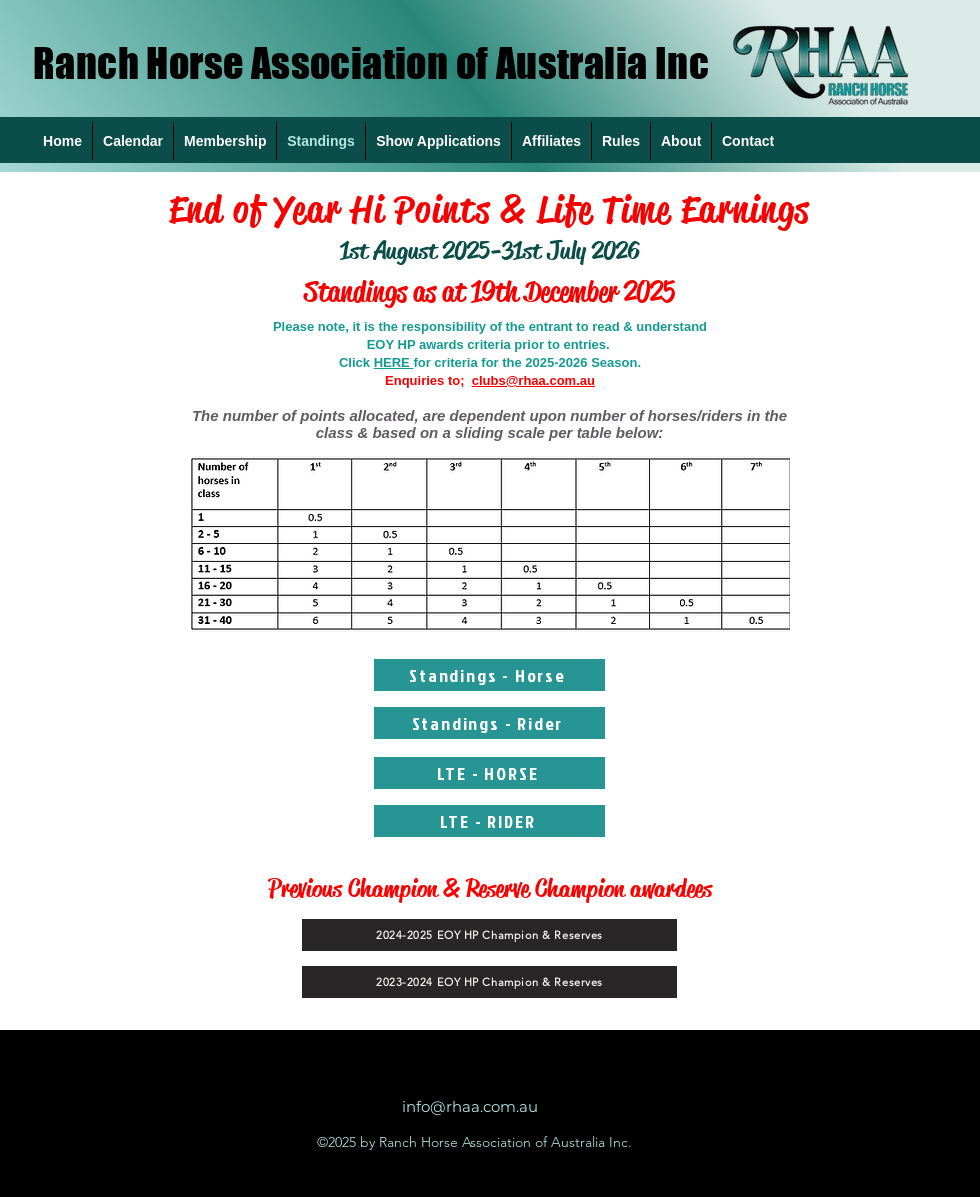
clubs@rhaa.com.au (533, 380)
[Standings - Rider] (489, 723)
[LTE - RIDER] (489, 821)
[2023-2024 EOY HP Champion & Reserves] (489, 982)
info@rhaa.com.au (470, 1106)
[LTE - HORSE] (489, 773)
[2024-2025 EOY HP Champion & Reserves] (489, 935)
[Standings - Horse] (489, 675)
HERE (394, 362)
